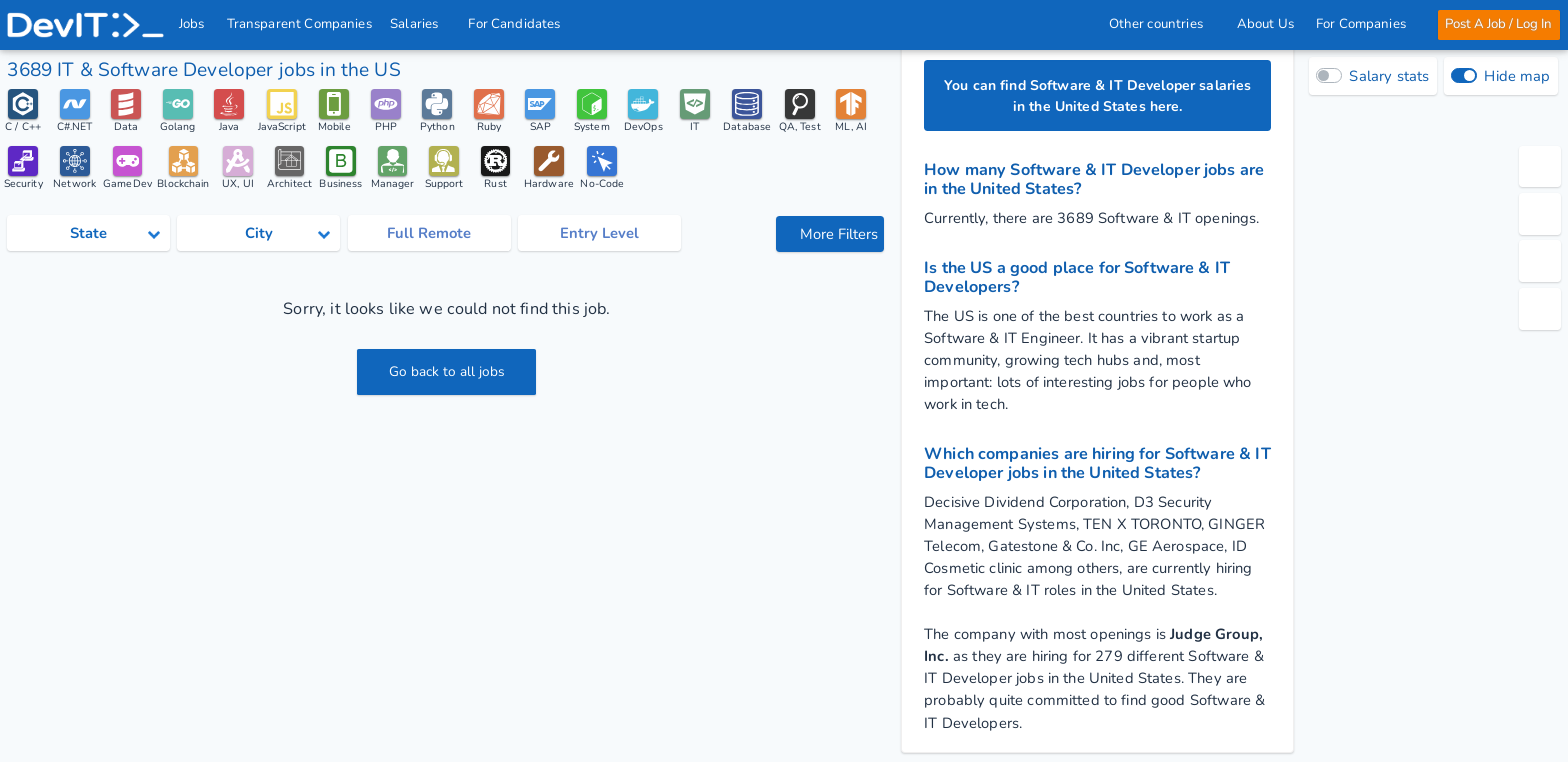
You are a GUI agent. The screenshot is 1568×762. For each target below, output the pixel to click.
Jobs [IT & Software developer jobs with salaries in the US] (193, 24)
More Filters (832, 236)
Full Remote (429, 236)
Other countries (1161, 24)
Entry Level (599, 236)
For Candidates (521, 24)
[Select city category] (258, 235)
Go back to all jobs (446, 375)
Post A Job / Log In (1497, 24)
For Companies (1366, 24)
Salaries (421, 24)
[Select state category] (88, 235)
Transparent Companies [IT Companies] (299, 24)
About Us (1264, 24)
